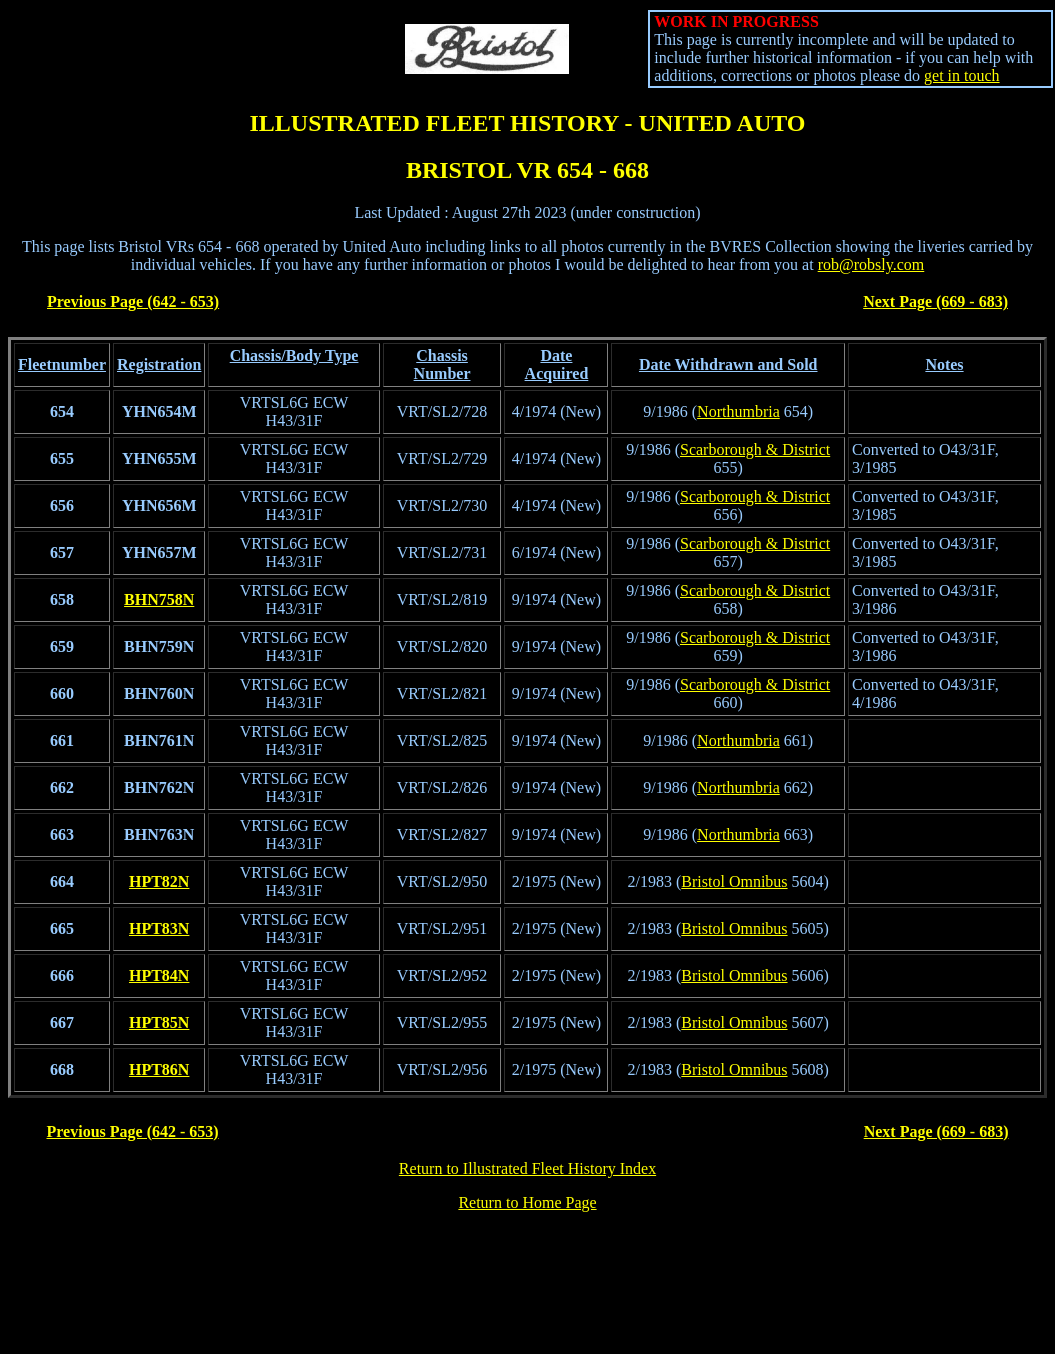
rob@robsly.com (871, 264)
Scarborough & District (755, 449)
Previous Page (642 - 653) (133, 301)
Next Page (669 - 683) (935, 301)
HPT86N (159, 1069)
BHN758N (159, 599)
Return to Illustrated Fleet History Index (527, 1168)
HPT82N (159, 881)
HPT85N (159, 1022)
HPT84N (159, 975)
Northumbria (738, 411)
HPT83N (159, 928)
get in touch (962, 75)
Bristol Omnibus (734, 881)
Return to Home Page (527, 1202)
